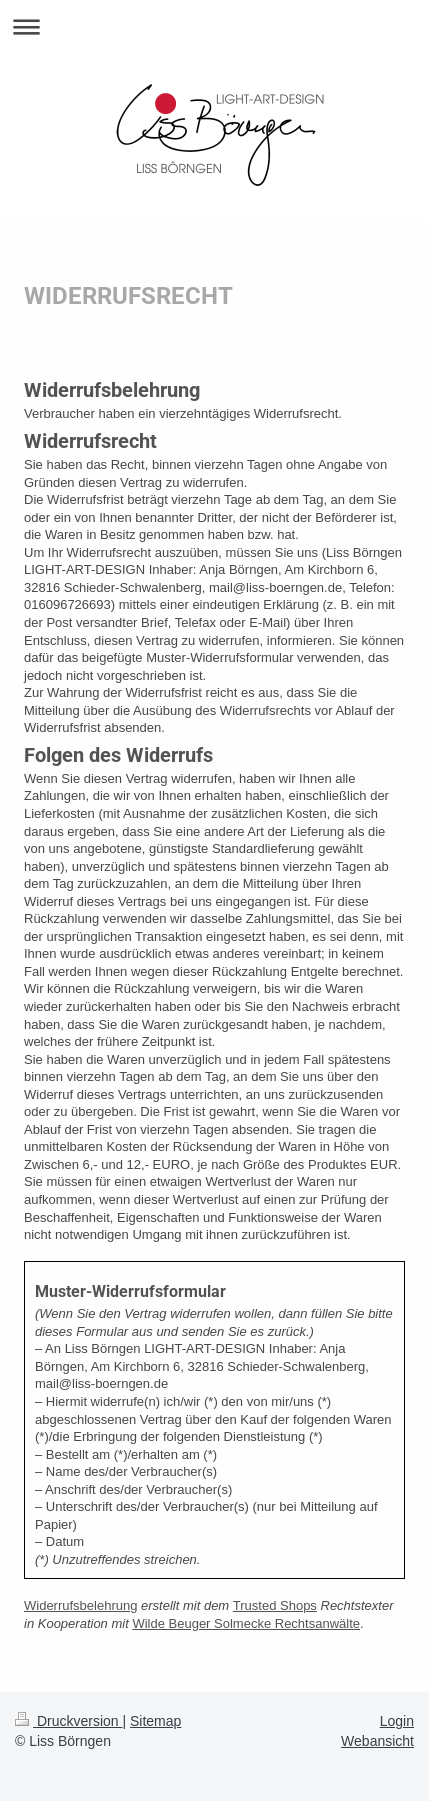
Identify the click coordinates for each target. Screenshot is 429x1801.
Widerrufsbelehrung (80, 1605)
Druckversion (68, 1721)
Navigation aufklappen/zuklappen (214, 26)
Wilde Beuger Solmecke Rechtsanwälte (246, 1623)
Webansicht (377, 1741)
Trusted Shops (275, 1605)
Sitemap (155, 1721)
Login (397, 1721)
